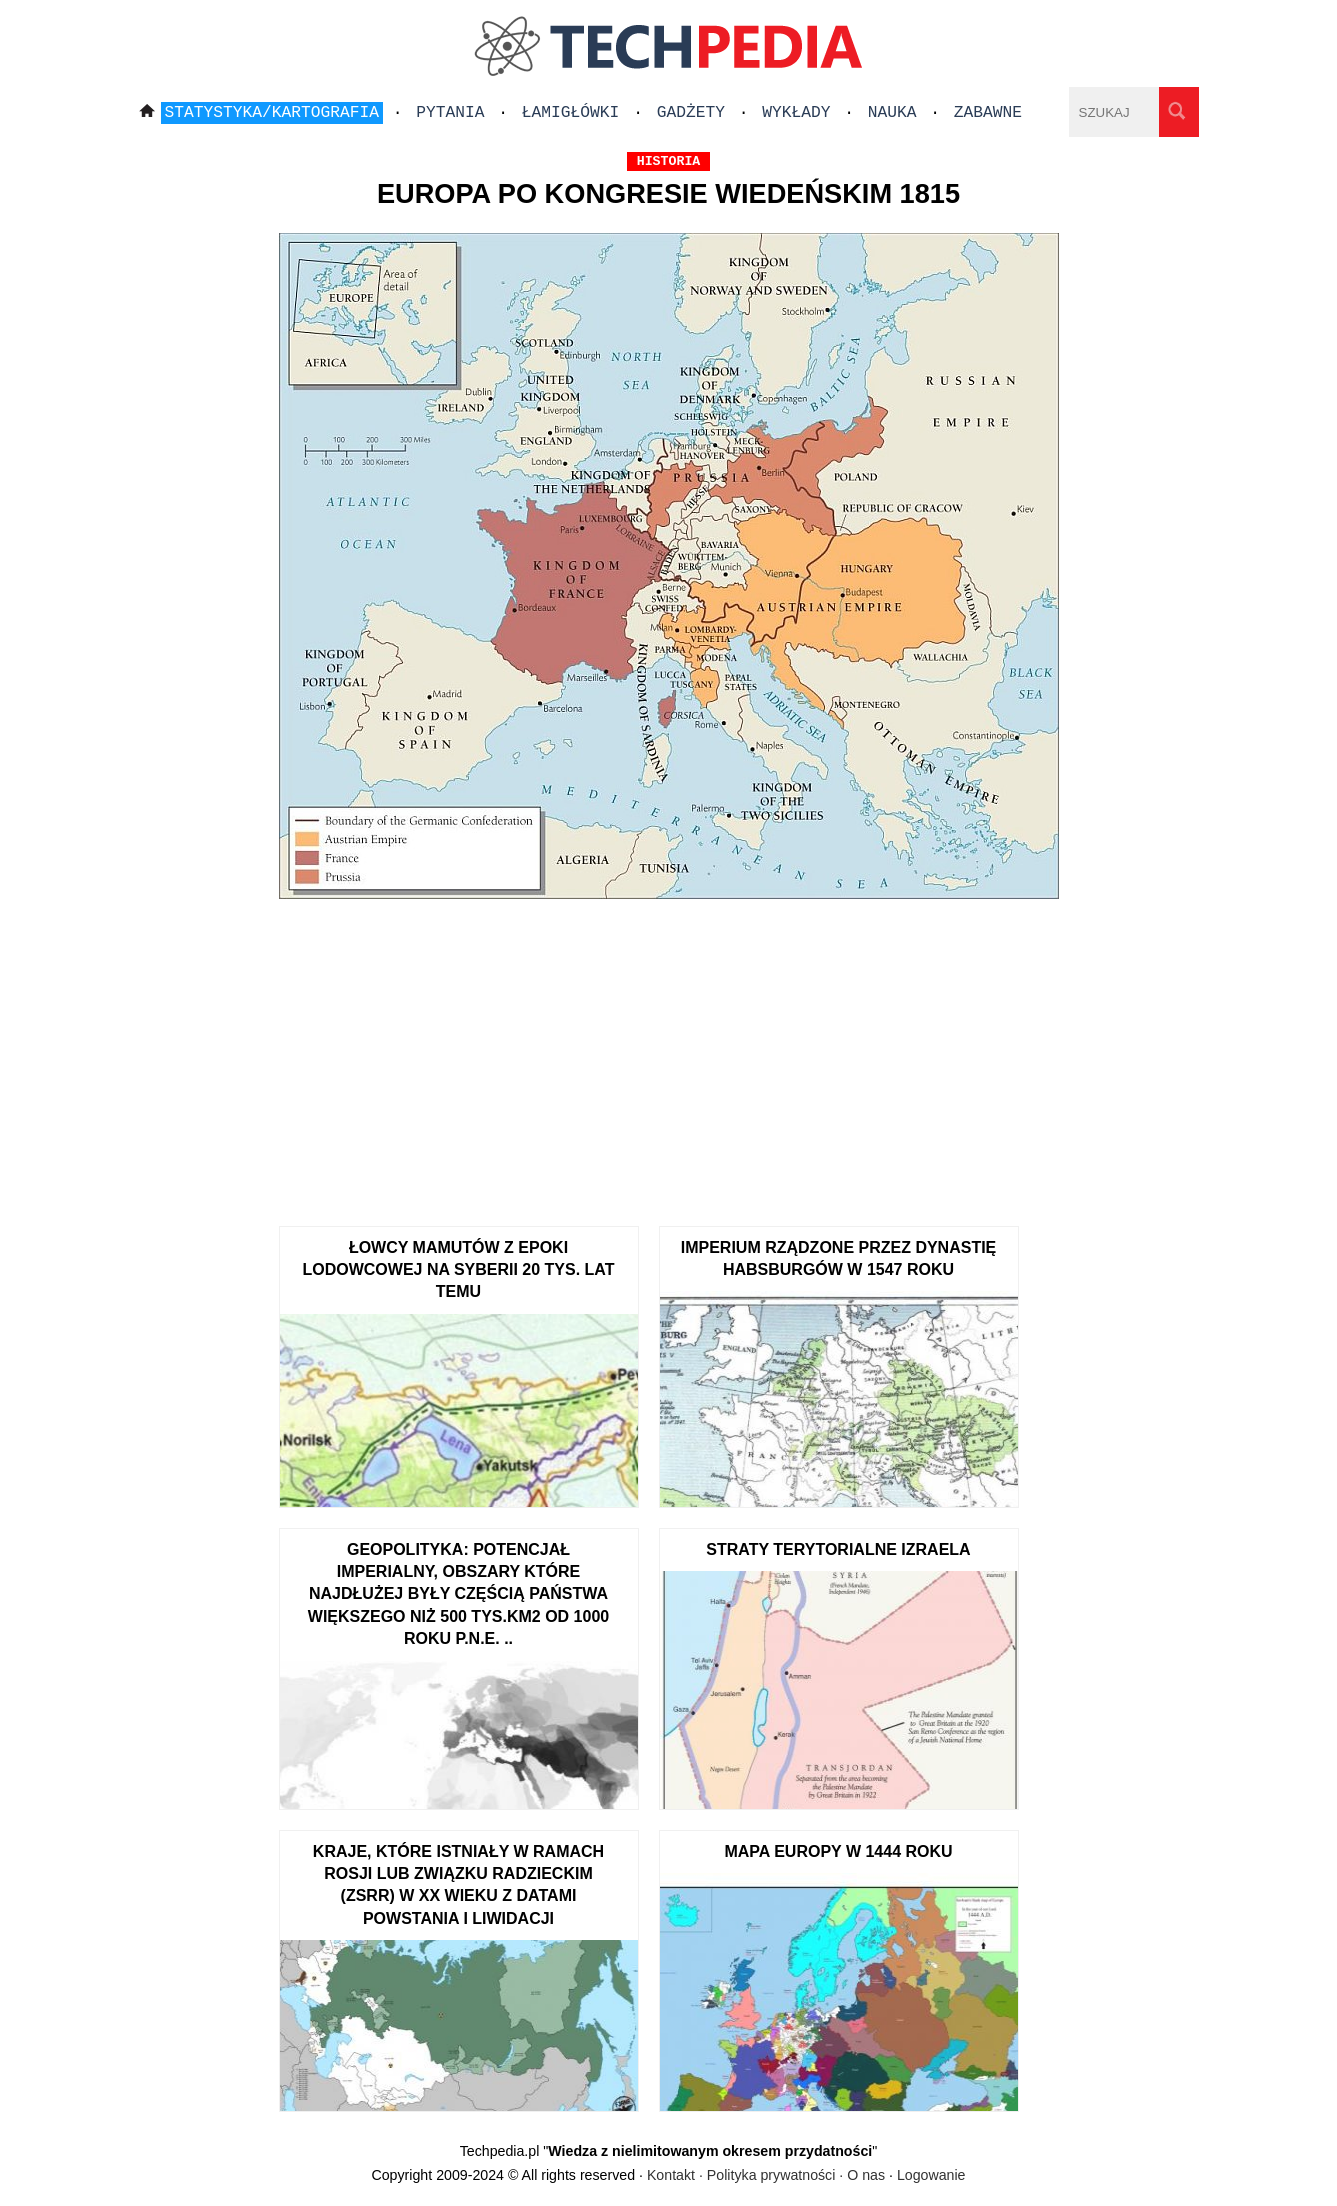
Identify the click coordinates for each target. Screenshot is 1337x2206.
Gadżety (691, 113)
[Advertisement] (669, 1056)
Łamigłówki (571, 113)
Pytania (450, 113)
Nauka (892, 113)
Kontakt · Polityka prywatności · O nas (766, 2175)
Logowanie (931, 2175)
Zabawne (988, 113)
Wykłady (796, 113)
